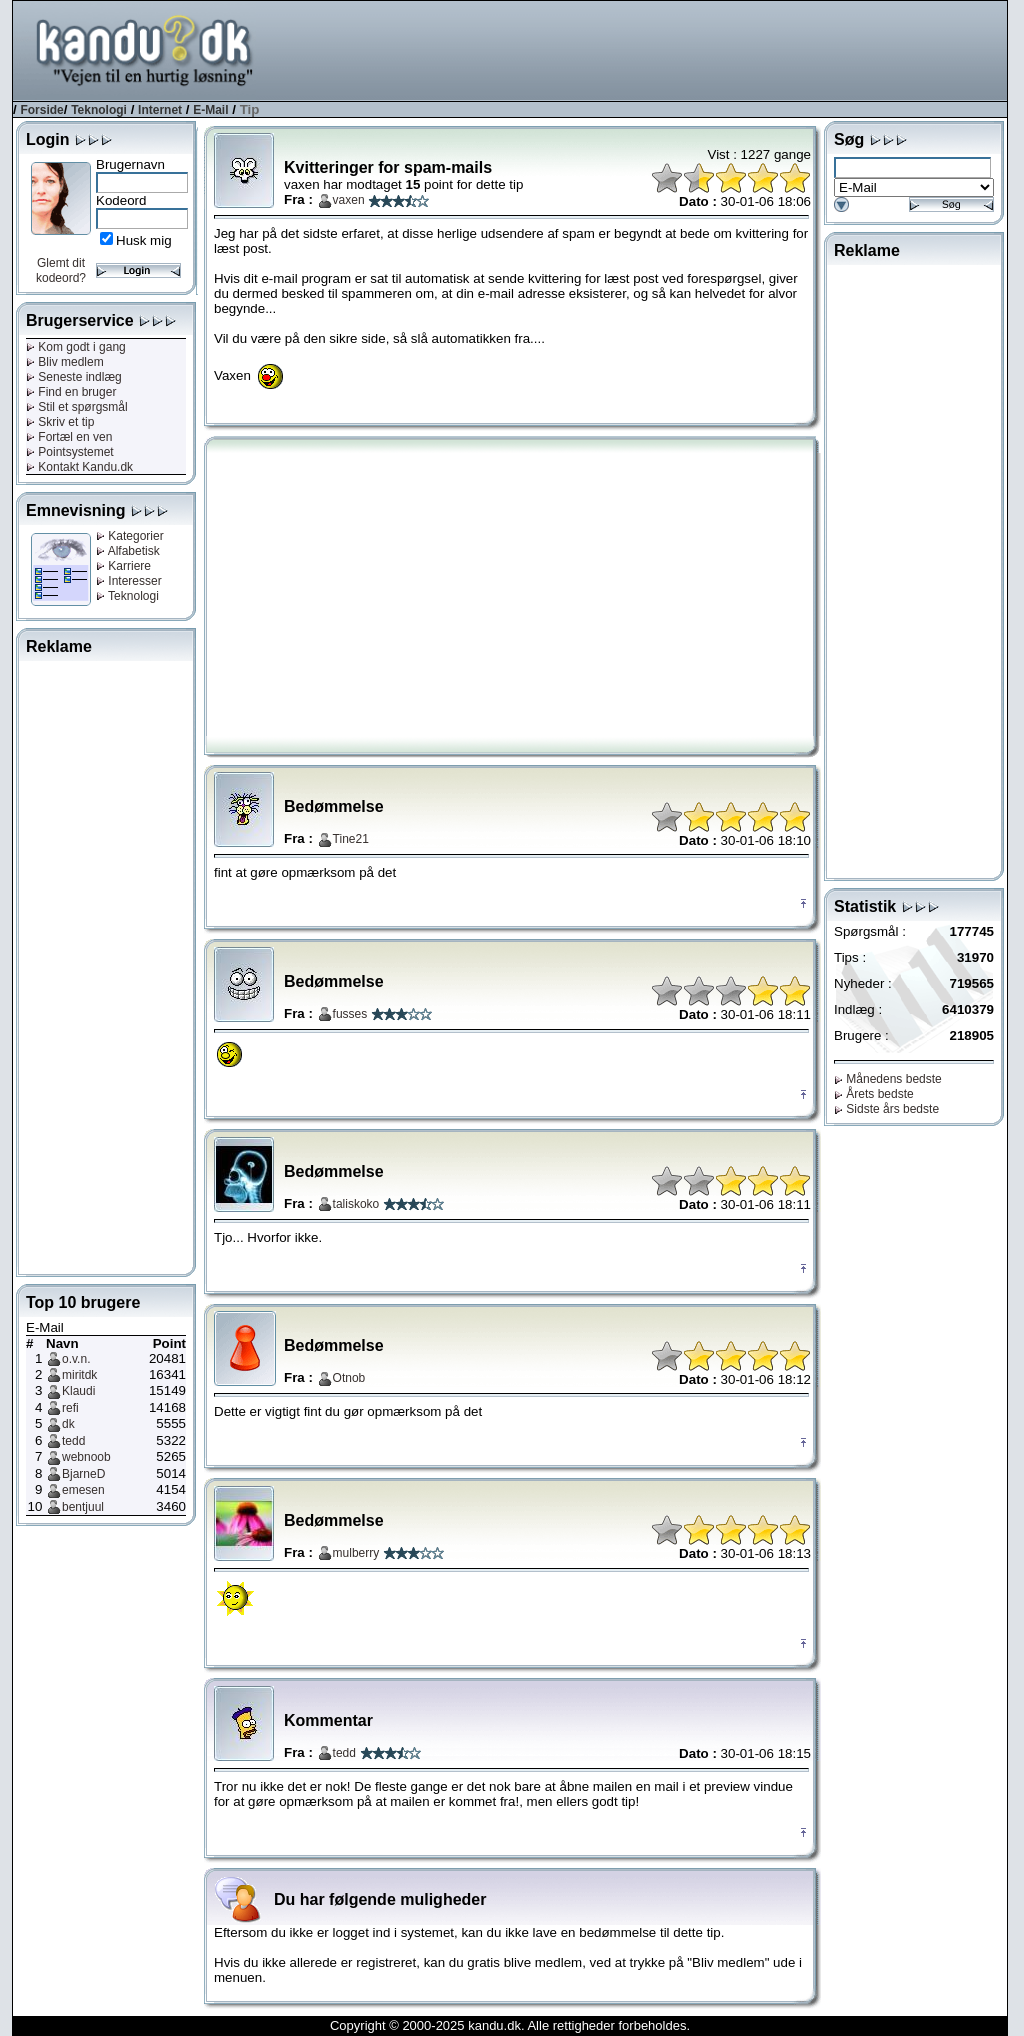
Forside (41, 110)
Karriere (123, 566)
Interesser (129, 581)
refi (70, 1408)
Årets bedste (874, 1094)
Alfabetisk (128, 551)
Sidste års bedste (886, 1109)
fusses (350, 1014)
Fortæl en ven (69, 437)
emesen (83, 1490)
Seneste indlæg (74, 377)
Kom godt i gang (76, 347)
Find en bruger (71, 392)
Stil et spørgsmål (77, 407)
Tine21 (351, 839)
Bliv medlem (65, 362)
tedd (73, 1441)
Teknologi (99, 110)
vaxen (349, 200)
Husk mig (144, 240)
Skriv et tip (60, 422)
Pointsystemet (70, 452)
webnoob (86, 1457)
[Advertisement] (643, 49)
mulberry (356, 1553)
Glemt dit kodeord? (61, 270)
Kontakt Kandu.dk (79, 467)
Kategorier (130, 536)
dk (68, 1424)
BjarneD (83, 1474)
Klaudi (78, 1391)
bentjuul (83, 1507)
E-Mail (210, 110)
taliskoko (356, 1204)
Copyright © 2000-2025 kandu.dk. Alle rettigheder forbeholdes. (510, 2025)
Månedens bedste (888, 1079)
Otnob (349, 1378)
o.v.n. (76, 1359)
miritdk (79, 1375)
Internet (160, 110)
